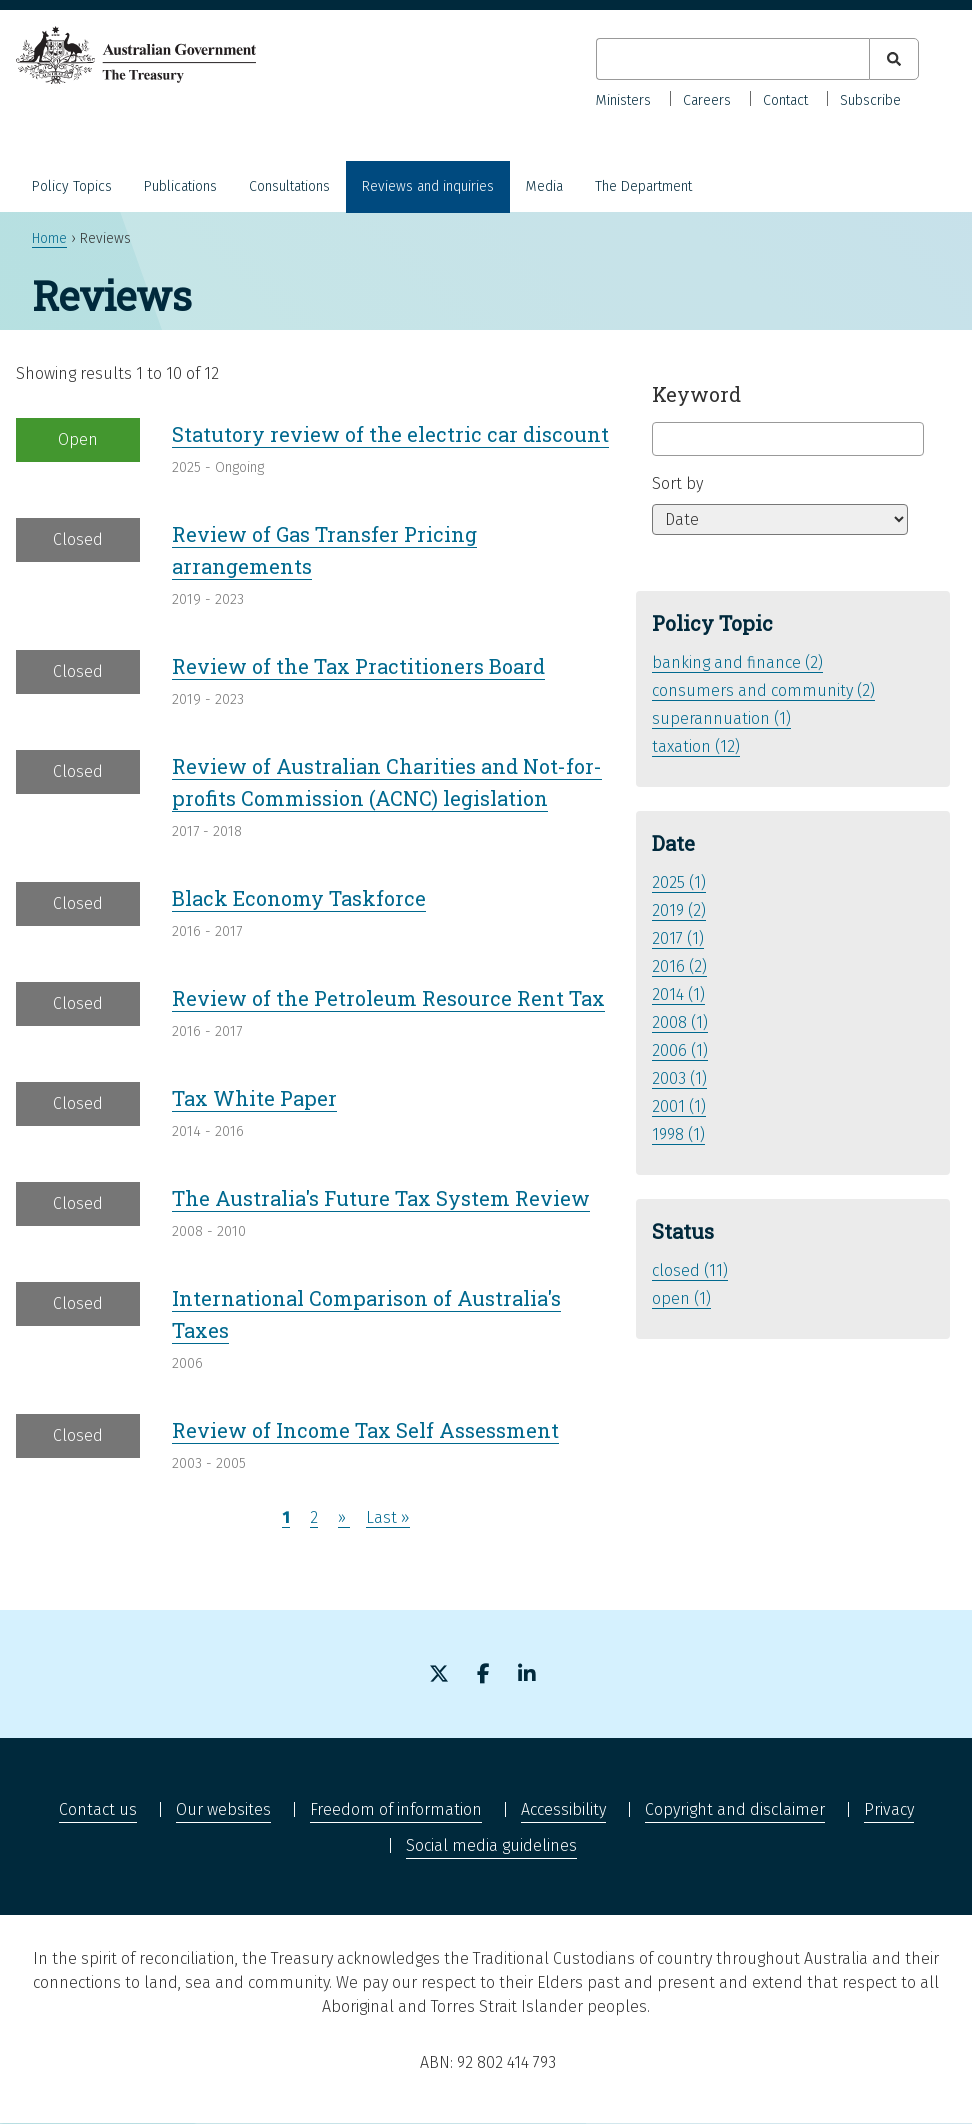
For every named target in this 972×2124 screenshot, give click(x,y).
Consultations (289, 186)
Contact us (98, 1809)
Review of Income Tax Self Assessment (365, 1430)
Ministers (623, 100)
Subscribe (870, 100)
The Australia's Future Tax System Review (381, 1198)
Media (544, 186)
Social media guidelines (491, 1845)
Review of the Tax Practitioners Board (358, 666)
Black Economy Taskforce (299, 898)
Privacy (889, 1809)
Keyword (696, 394)
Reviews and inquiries (428, 186)
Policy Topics (72, 186)
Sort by (677, 483)
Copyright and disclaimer (735, 1809)
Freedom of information (396, 1809)
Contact (785, 100)
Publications (180, 186)
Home (49, 238)
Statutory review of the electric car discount (390, 434)
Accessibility (563, 1809)
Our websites (223, 1809)
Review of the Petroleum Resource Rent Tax (388, 998)
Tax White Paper (254, 1098)
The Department (643, 186)
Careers (707, 100)
